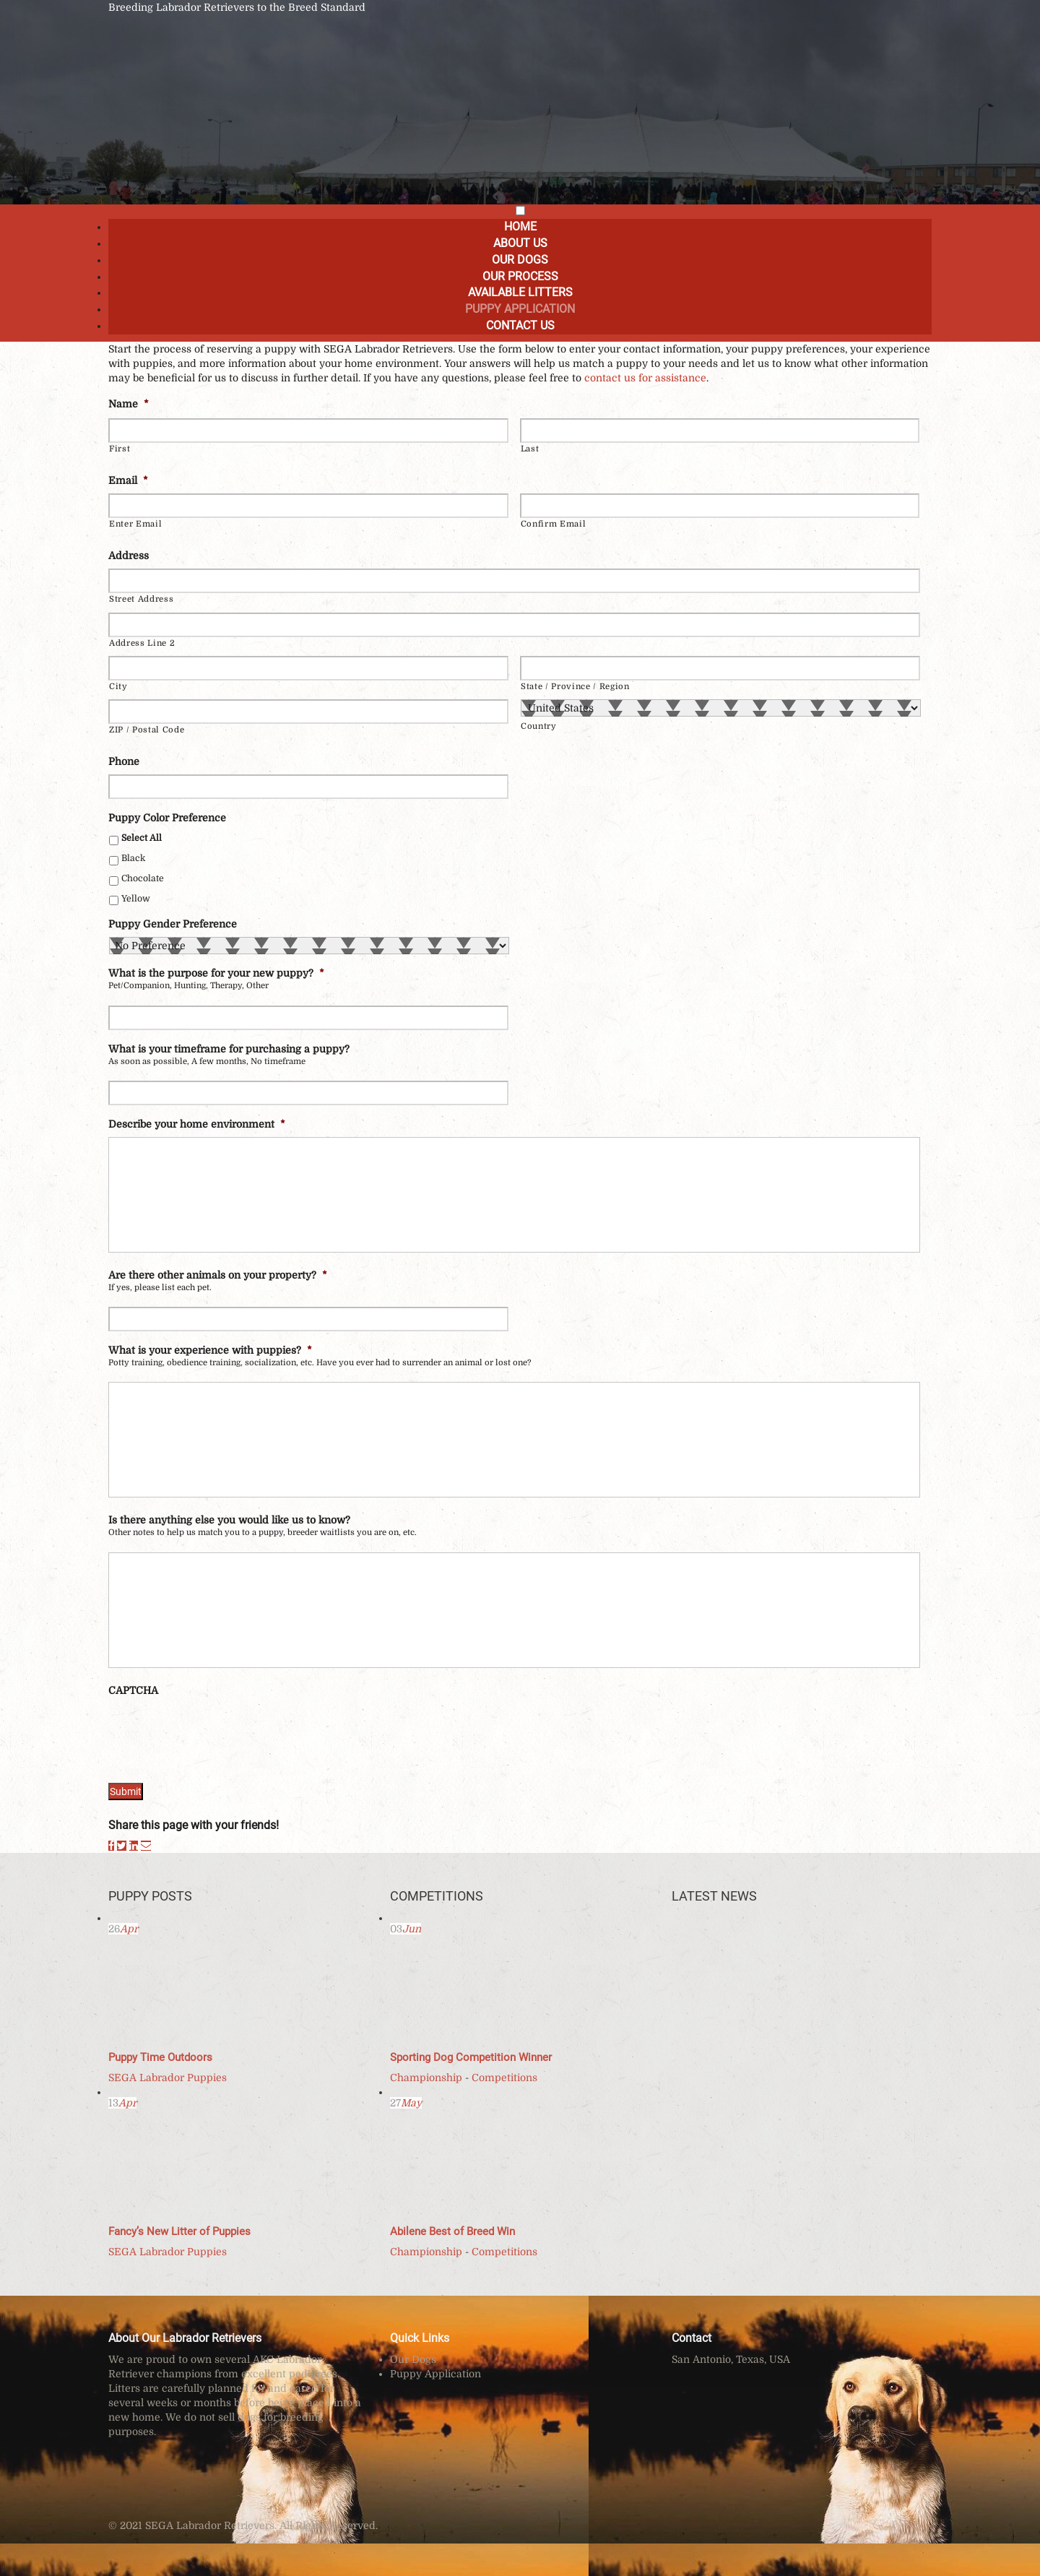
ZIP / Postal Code (146, 730)
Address (128, 555)
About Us (520, 243)
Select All (141, 838)
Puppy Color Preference (167, 818)
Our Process (520, 276)
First (119, 449)
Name (128, 404)
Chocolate (142, 878)
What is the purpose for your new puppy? (216, 973)
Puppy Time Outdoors (160, 2057)
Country (539, 726)
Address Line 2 (142, 643)
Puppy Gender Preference (172, 924)
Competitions (504, 2077)
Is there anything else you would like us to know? (229, 1520)
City (118, 686)
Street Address (141, 599)
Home (520, 226)
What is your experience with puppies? (210, 1350)
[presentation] (218, 1731)
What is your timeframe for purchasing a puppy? (229, 1049)
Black (133, 858)
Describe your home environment (196, 1124)
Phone (123, 761)
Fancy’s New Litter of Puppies (179, 2231)
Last (530, 449)
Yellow (135, 899)
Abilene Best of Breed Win (452, 2231)
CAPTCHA (133, 1690)
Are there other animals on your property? (217, 1275)
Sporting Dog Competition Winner (471, 2057)
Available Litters (520, 292)
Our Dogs (520, 260)
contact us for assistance (645, 378)
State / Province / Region (575, 686)
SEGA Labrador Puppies (167, 2077)
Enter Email (135, 524)
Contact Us (520, 325)
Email (128, 480)
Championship (426, 2077)
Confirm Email (553, 524)
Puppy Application (520, 309)
